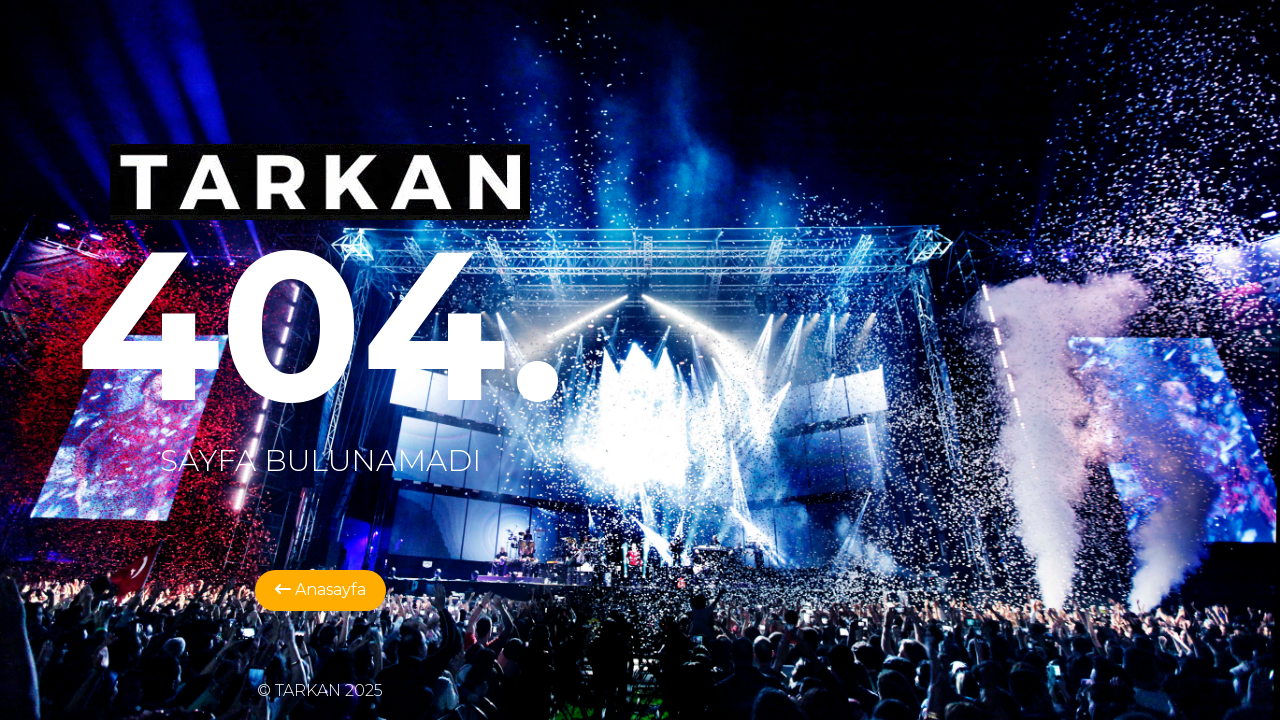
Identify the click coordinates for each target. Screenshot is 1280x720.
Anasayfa (320, 589)
